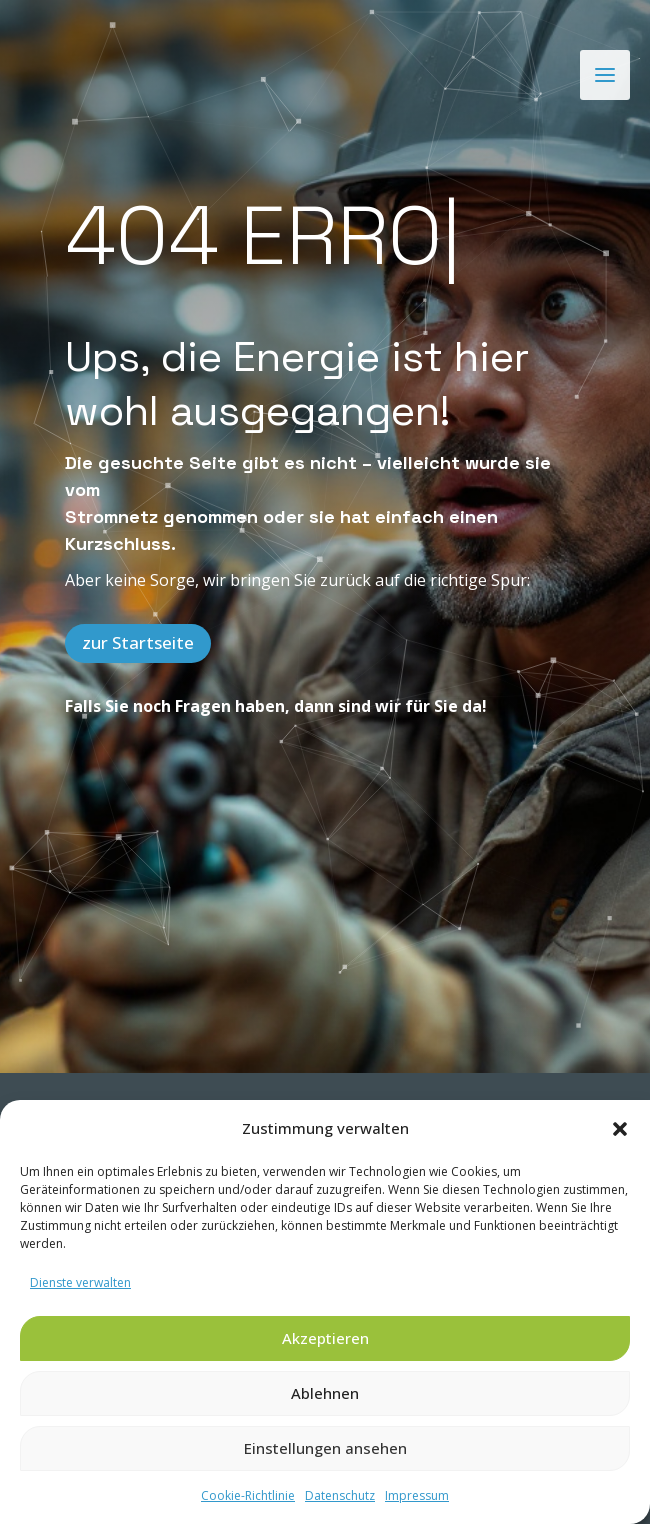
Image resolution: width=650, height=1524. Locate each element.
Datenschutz (340, 1495)
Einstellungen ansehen (325, 1448)
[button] (620, 1129)
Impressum (417, 1495)
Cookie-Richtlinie (248, 1495)
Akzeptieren (325, 1338)
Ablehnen (325, 1393)
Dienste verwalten (80, 1282)
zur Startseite (138, 642)
